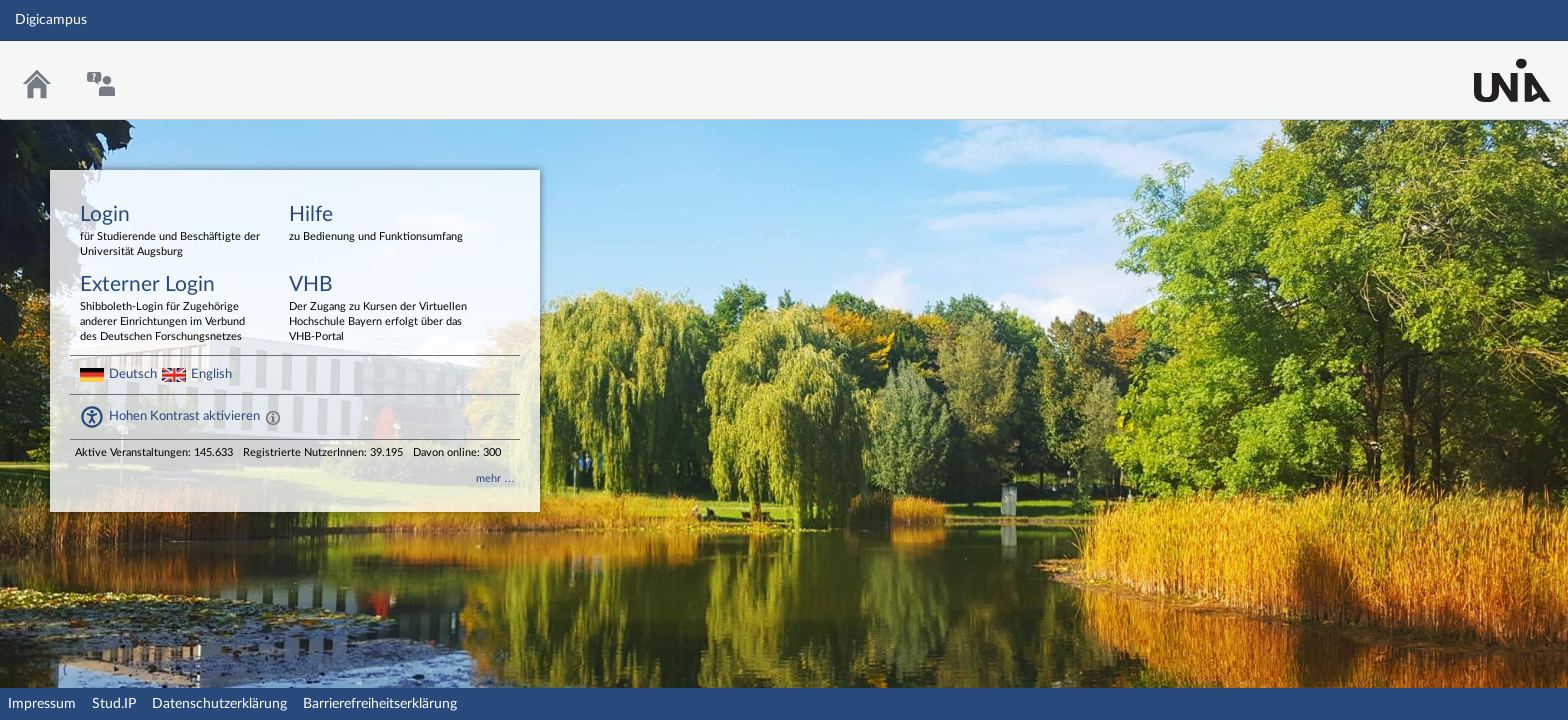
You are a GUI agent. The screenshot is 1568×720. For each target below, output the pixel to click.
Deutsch (133, 374)
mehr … (495, 478)
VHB (379, 309)
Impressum (42, 704)
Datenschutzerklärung (219, 704)
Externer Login (170, 309)
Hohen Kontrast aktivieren (184, 416)
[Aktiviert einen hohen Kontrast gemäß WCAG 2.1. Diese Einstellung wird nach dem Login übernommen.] (273, 417)
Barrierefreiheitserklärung (380, 704)
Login (170, 232)
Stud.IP (114, 704)
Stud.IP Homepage (1491, 67)
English (211, 374)
